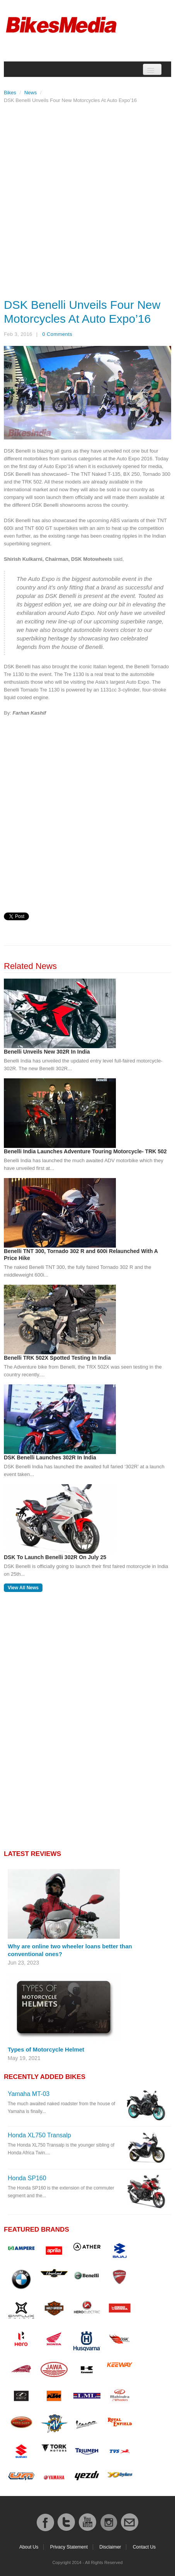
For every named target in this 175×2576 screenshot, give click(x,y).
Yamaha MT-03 (28, 2094)
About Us (28, 2547)
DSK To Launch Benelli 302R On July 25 (55, 1557)
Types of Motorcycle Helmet (46, 2049)
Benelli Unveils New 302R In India (47, 1052)
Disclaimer (110, 2547)
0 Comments (57, 334)
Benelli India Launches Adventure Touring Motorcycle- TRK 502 (85, 1151)
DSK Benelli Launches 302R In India (50, 1457)
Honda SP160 (27, 2178)
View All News (23, 1587)
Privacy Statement (69, 2547)
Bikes (10, 92)
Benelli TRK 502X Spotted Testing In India (57, 1358)
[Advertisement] (87, 198)
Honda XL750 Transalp (39, 2135)
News (30, 92)
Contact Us (144, 2547)
